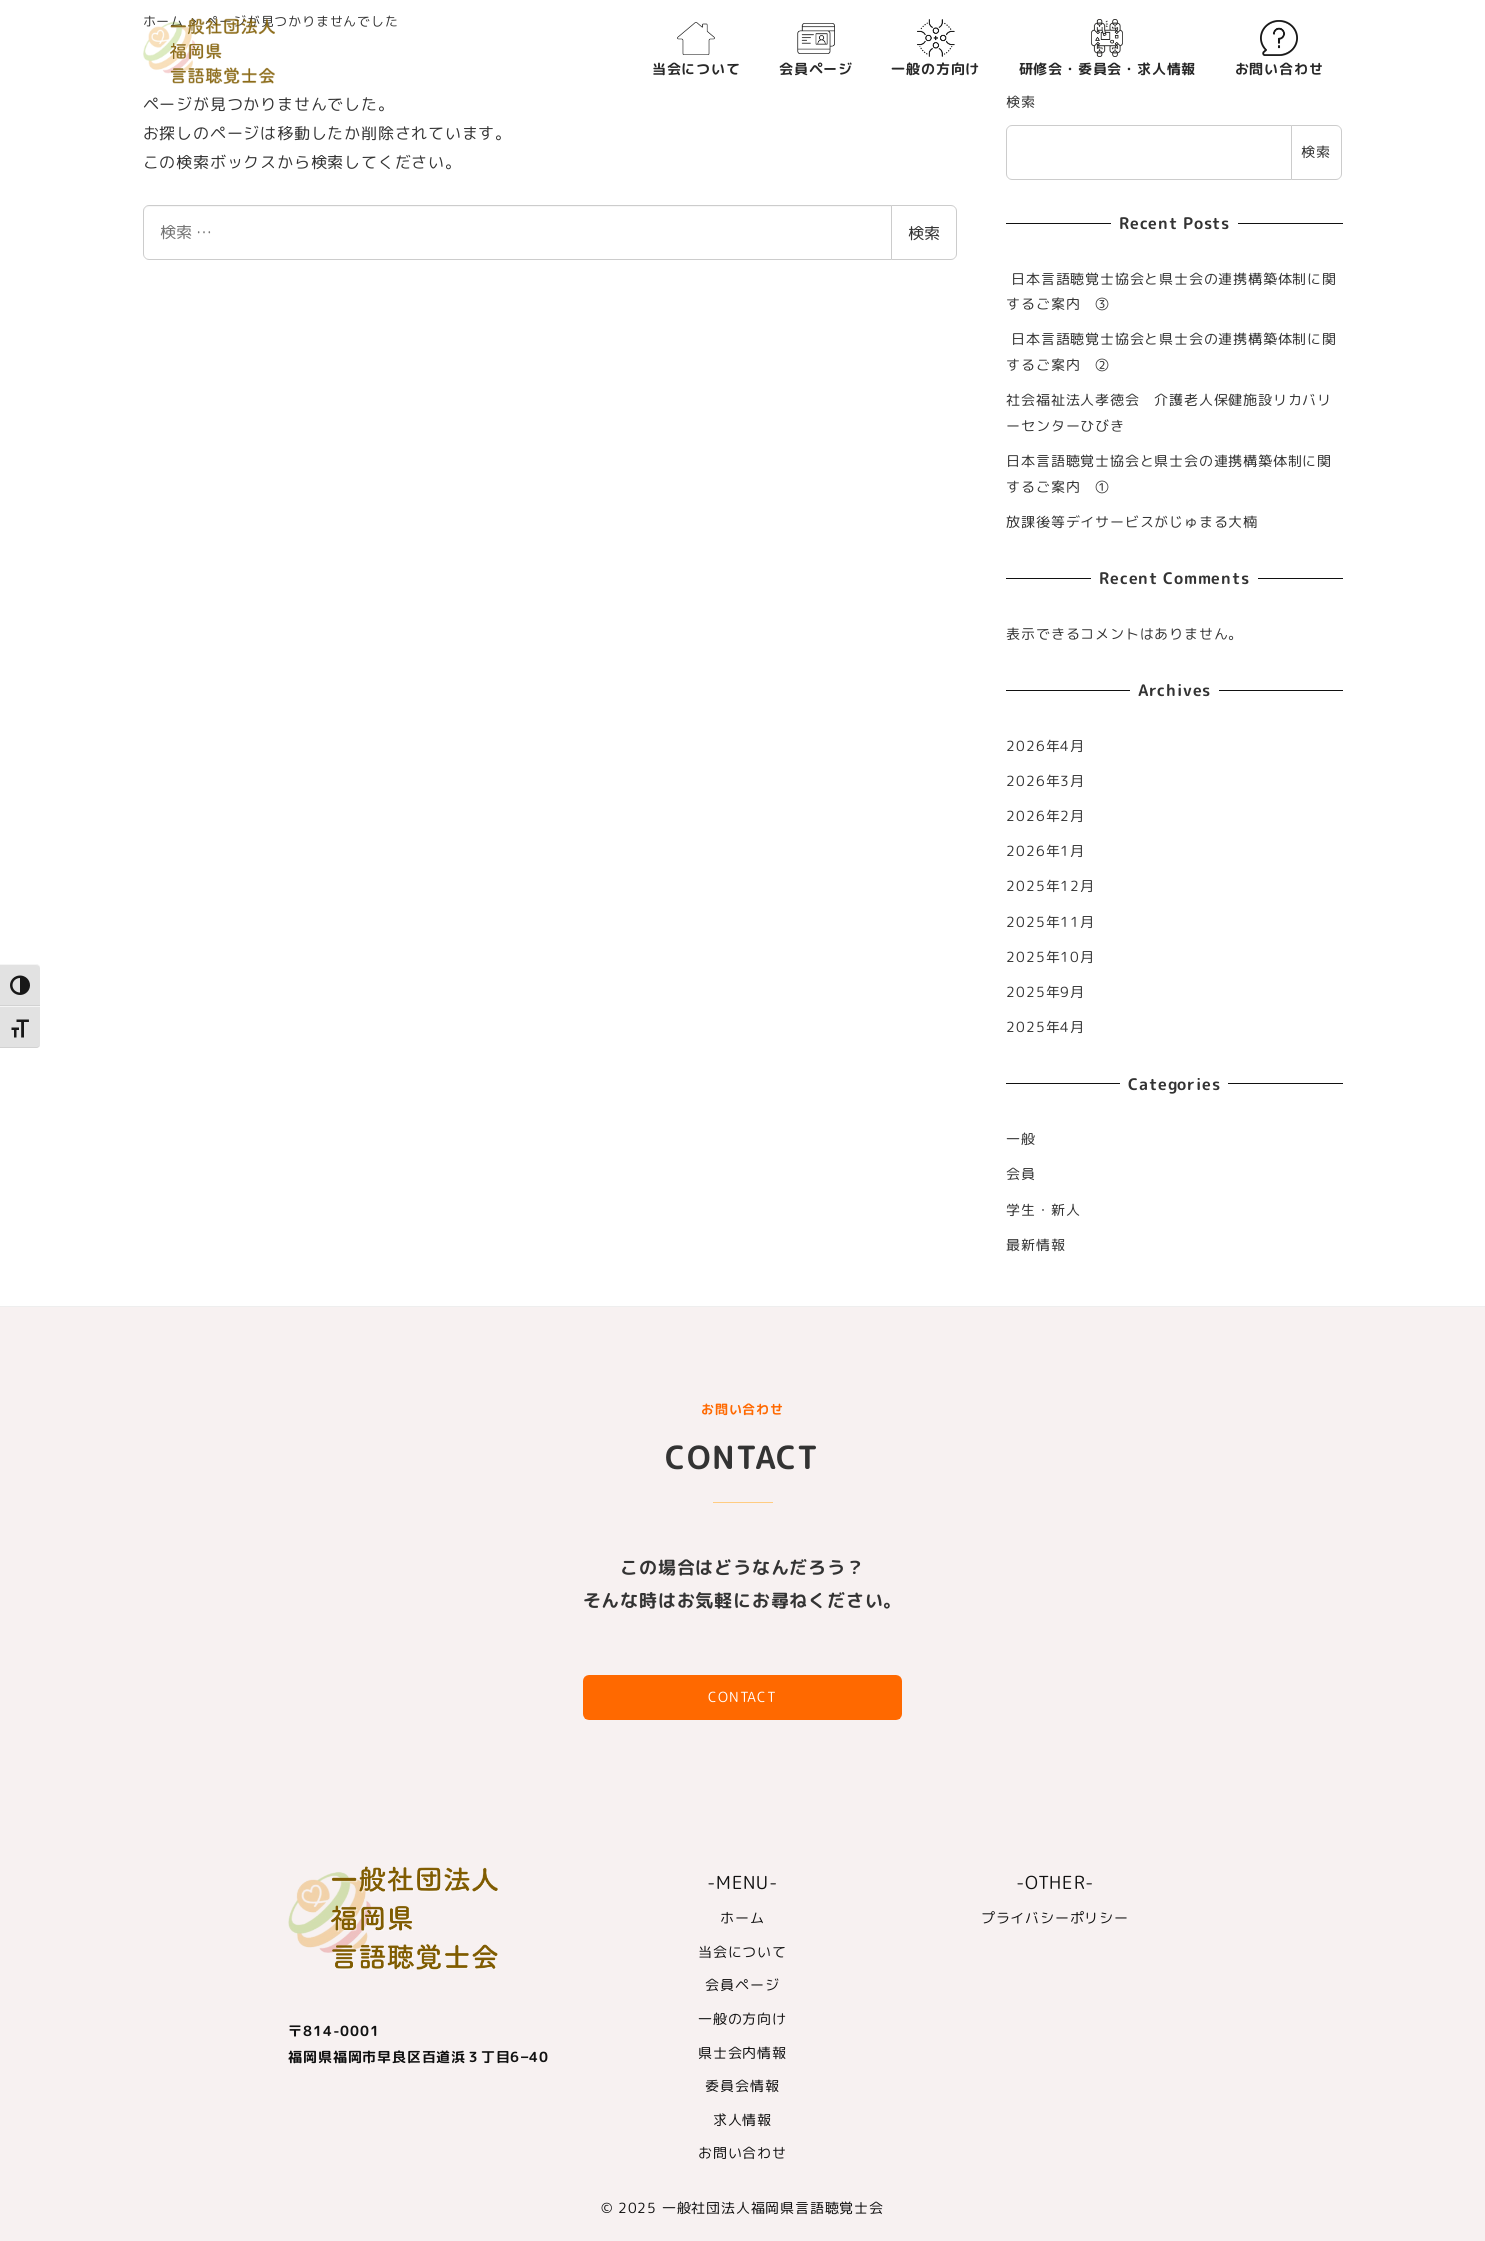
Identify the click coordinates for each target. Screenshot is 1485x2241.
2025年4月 (1045, 1027)
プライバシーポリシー (1055, 1918)
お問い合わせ (742, 2153)
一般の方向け (742, 2019)
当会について (742, 1952)
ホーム (742, 1918)
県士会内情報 (742, 2053)
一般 (1021, 1139)
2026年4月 (1045, 746)
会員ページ (742, 1985)
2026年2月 (1045, 816)
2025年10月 (1050, 957)
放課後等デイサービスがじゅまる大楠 (1132, 522)
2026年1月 (1045, 851)
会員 (1021, 1174)
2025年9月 (1045, 992)
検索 (924, 233)
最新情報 (1035, 1245)
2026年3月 (1045, 781)
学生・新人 (1043, 1210)
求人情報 (742, 2120)
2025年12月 (1050, 886)
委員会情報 (742, 2086)
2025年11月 (1050, 922)
